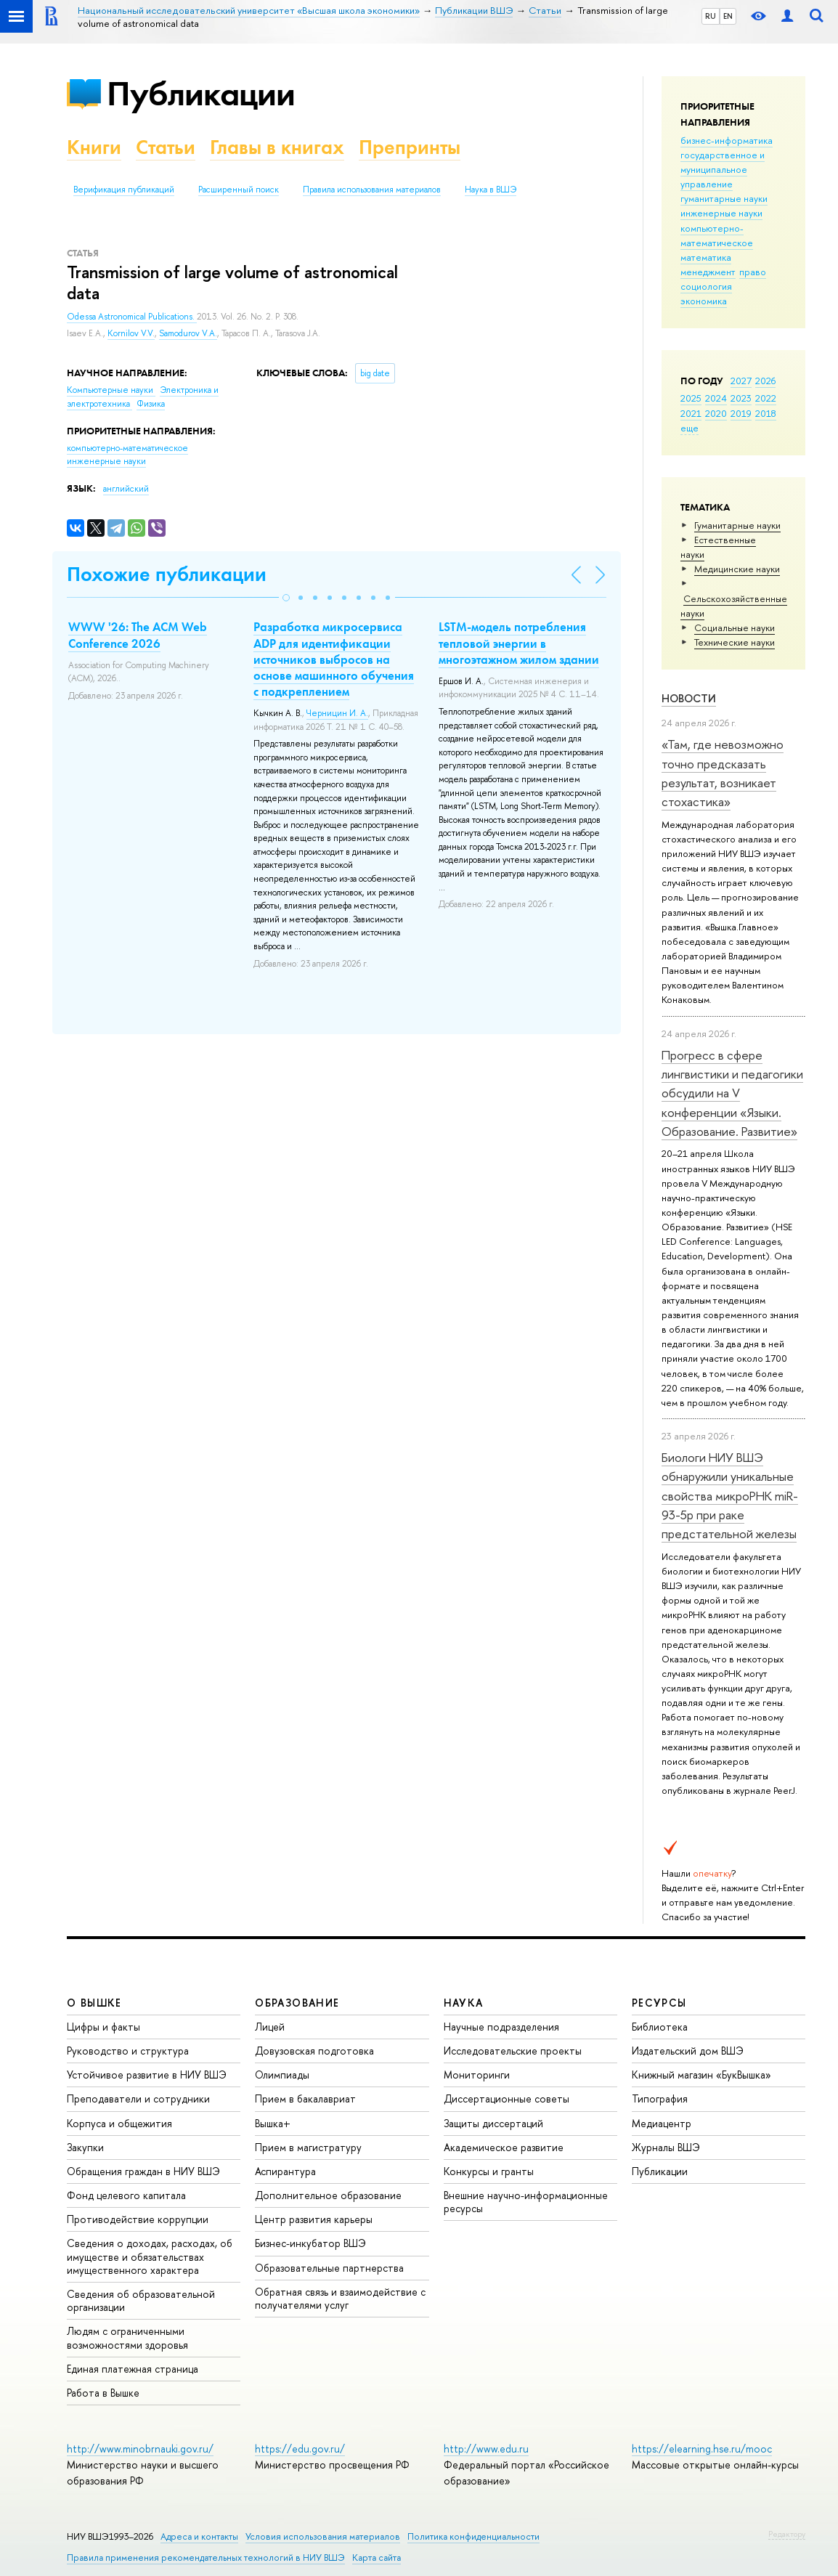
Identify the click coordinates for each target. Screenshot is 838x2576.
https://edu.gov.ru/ (300, 2448)
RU (710, 16)
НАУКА (464, 2003)
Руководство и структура (128, 2050)
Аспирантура (285, 2171)
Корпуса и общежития (119, 2123)
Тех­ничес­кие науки (734, 642)
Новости (689, 698)
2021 (690, 413)
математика (705, 257)
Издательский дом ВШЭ (688, 2050)
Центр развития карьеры (314, 2219)
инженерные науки (721, 212)
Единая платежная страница (132, 2369)
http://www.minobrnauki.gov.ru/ (140, 2448)
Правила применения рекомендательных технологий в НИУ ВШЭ (206, 2557)
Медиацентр (661, 2123)
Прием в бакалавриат (305, 2098)
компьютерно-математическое (716, 235)
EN (728, 16)
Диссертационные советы (506, 2098)
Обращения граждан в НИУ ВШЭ (143, 2171)
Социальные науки (734, 627)
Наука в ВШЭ (490, 189)
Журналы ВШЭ (666, 2147)
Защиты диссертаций (493, 2123)
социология (706, 286)
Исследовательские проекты (513, 2050)
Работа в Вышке (103, 2393)
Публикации (201, 93)
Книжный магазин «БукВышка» (701, 2074)
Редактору (786, 2534)
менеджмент (708, 271)
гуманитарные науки (724, 198)
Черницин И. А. (337, 713)
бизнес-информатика (726, 140)
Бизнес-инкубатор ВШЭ (310, 2243)
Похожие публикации (167, 574)
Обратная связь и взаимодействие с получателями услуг (340, 2298)
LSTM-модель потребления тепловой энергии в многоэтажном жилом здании (519, 643)
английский (126, 489)
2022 (765, 398)
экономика (703, 300)
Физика (151, 404)
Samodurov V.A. (188, 333)
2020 (716, 413)
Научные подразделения (501, 2026)
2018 (765, 413)
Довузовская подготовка (314, 2050)
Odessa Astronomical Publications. (132, 316)
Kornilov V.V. (131, 333)
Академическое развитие (504, 2147)
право (752, 271)
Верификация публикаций (123, 189)
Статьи (165, 147)
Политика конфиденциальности (473, 2536)
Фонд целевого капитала (126, 2195)
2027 (741, 380)
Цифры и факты (103, 2026)
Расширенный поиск (238, 189)
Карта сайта (376, 2557)
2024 (716, 398)
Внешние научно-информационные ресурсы (526, 2201)
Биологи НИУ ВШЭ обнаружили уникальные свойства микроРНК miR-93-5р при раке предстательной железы (730, 1495)
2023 (741, 398)
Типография (660, 2098)
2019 (741, 413)
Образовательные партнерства (329, 2268)
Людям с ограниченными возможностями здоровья (127, 2337)
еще (689, 427)
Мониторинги (477, 2074)
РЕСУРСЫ (659, 2003)
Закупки (85, 2147)
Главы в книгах (277, 147)
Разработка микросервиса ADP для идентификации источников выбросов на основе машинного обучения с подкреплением (333, 659)
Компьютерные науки (111, 390)
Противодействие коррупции (137, 2219)
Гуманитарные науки (737, 525)
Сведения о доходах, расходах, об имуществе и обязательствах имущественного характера (149, 2256)
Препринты (409, 147)
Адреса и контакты (199, 2536)
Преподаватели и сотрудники (138, 2098)
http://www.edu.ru (486, 2448)
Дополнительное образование (328, 2195)
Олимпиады (282, 2074)
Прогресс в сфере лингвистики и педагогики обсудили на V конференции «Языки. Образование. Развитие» (732, 1093)
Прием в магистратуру (308, 2147)
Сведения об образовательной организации (141, 2300)
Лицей (270, 2026)
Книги (94, 147)
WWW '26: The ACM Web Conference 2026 (137, 635)
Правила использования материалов (372, 189)
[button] (286, 597)
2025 (690, 398)
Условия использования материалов (322, 2536)
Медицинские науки (737, 568)
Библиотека (660, 2026)
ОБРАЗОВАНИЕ (297, 2003)
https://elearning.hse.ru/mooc (702, 2448)
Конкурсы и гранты (489, 2171)
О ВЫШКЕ (94, 2003)
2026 (765, 380)
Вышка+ (272, 2123)
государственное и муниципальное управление (722, 169)
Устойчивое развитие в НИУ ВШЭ (147, 2074)
